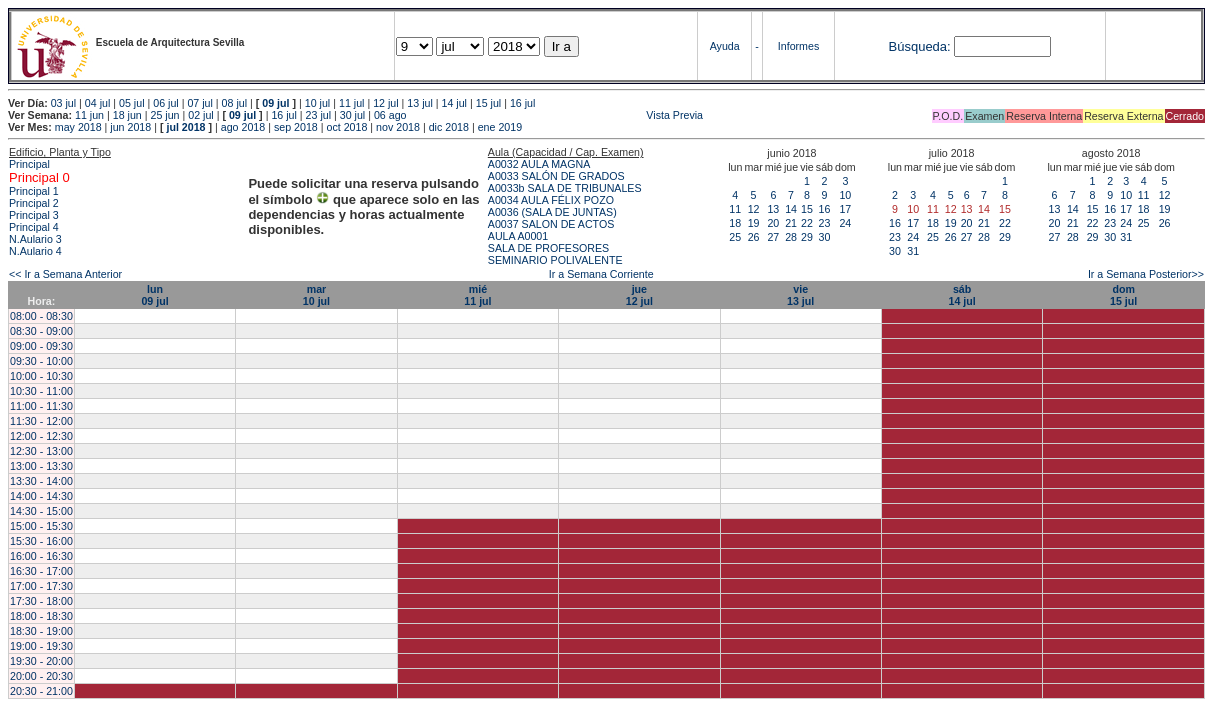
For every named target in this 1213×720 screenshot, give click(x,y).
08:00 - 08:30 (41, 316)
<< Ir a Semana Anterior (65, 274)
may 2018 (78, 127)
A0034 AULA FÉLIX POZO (551, 200)
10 (845, 195)
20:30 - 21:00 (41, 691)
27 (773, 237)
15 (807, 209)
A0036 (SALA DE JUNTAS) (552, 212)
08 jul (234, 103)
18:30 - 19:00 (41, 631)
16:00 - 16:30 (41, 556)
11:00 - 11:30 (41, 406)
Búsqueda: (920, 46)
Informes (798, 46)
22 (807, 223)
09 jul (275, 103)
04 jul (97, 103)
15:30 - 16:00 (41, 541)
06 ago (390, 115)
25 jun (164, 115)
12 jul (385, 103)
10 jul (317, 103)
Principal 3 (34, 215)
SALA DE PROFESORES (548, 248)
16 (824, 209)
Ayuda (725, 46)
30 (824, 237)
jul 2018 (185, 127)
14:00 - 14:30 (41, 496)
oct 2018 (346, 127)
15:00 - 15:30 (41, 526)
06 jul (165, 103)
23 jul (318, 115)
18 (735, 223)
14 (791, 209)
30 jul (352, 115)
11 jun (89, 115)
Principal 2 (34, 203)
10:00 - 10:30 (41, 376)
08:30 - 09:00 (41, 331)
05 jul (131, 103)
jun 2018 (130, 127)
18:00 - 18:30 (41, 616)
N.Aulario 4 (35, 251)
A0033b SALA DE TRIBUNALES (565, 188)
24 (845, 223)
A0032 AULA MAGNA (539, 164)
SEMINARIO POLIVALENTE (555, 260)
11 (735, 209)
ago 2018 (243, 127)
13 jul (419, 103)
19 (754, 223)
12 (754, 209)
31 (913, 251)
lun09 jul (154, 295)
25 (735, 237)
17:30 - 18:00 (41, 601)
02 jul (200, 115)
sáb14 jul (961, 295)
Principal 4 (34, 227)
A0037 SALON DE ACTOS (551, 224)
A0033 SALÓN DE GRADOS (556, 176)
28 (791, 237)
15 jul (488, 103)
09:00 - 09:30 (41, 346)
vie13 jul (800, 295)
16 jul (522, 103)
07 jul (199, 103)
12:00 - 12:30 (41, 436)
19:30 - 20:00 (41, 661)
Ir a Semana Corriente (601, 274)
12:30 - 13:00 (41, 451)
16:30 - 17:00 (41, 571)
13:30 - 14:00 (41, 481)
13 (773, 209)
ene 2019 (500, 127)
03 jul (63, 103)
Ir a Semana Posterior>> (1146, 274)
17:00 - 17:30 (41, 586)
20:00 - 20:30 (41, 676)
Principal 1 (34, 191)
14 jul (454, 103)
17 (845, 209)
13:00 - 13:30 (41, 466)
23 (824, 223)
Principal (29, 164)
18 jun (127, 115)
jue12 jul (639, 295)
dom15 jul (1123, 295)
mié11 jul (477, 295)
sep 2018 (296, 127)
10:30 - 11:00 (41, 391)
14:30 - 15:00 (41, 511)
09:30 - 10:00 (41, 361)
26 (754, 237)
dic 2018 (449, 127)
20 (773, 223)
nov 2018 (398, 127)
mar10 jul (316, 295)
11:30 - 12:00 (41, 421)
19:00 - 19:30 (41, 646)
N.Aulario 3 (37, 239)
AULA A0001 (518, 236)
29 (807, 237)
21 (791, 223)
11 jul (351, 103)
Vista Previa (557, 115)
